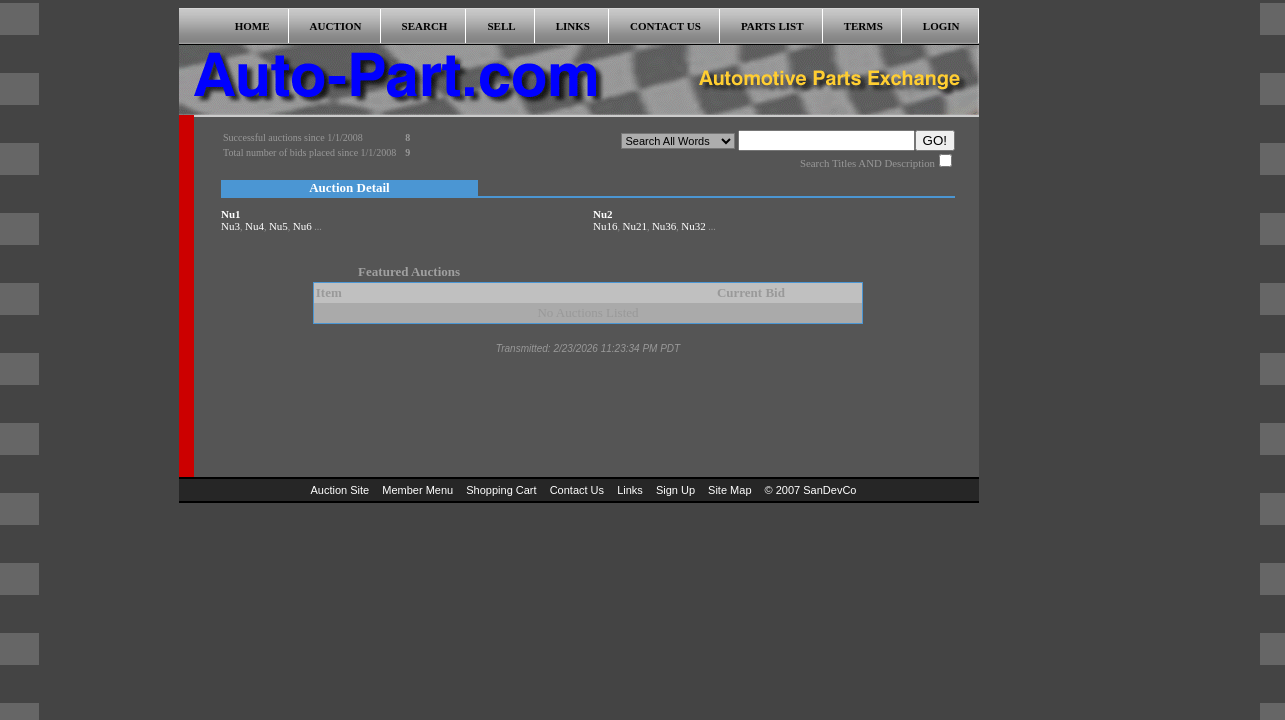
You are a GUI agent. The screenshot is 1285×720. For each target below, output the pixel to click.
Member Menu (417, 490)
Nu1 (231, 214)
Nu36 (664, 226)
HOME (252, 26)
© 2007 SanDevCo (811, 490)
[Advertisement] (1047, 308)
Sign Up (675, 490)
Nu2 (603, 214)
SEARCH (425, 26)
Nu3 (230, 226)
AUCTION (336, 26)
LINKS (573, 26)
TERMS (863, 26)
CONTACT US (665, 26)
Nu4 (254, 226)
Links (630, 490)
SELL (501, 26)
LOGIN (941, 26)
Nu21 (634, 226)
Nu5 (278, 226)
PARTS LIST (772, 26)
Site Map (729, 490)
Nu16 (605, 226)
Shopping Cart (501, 490)
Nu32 (693, 226)
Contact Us (577, 490)
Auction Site (340, 490)
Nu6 (302, 226)
